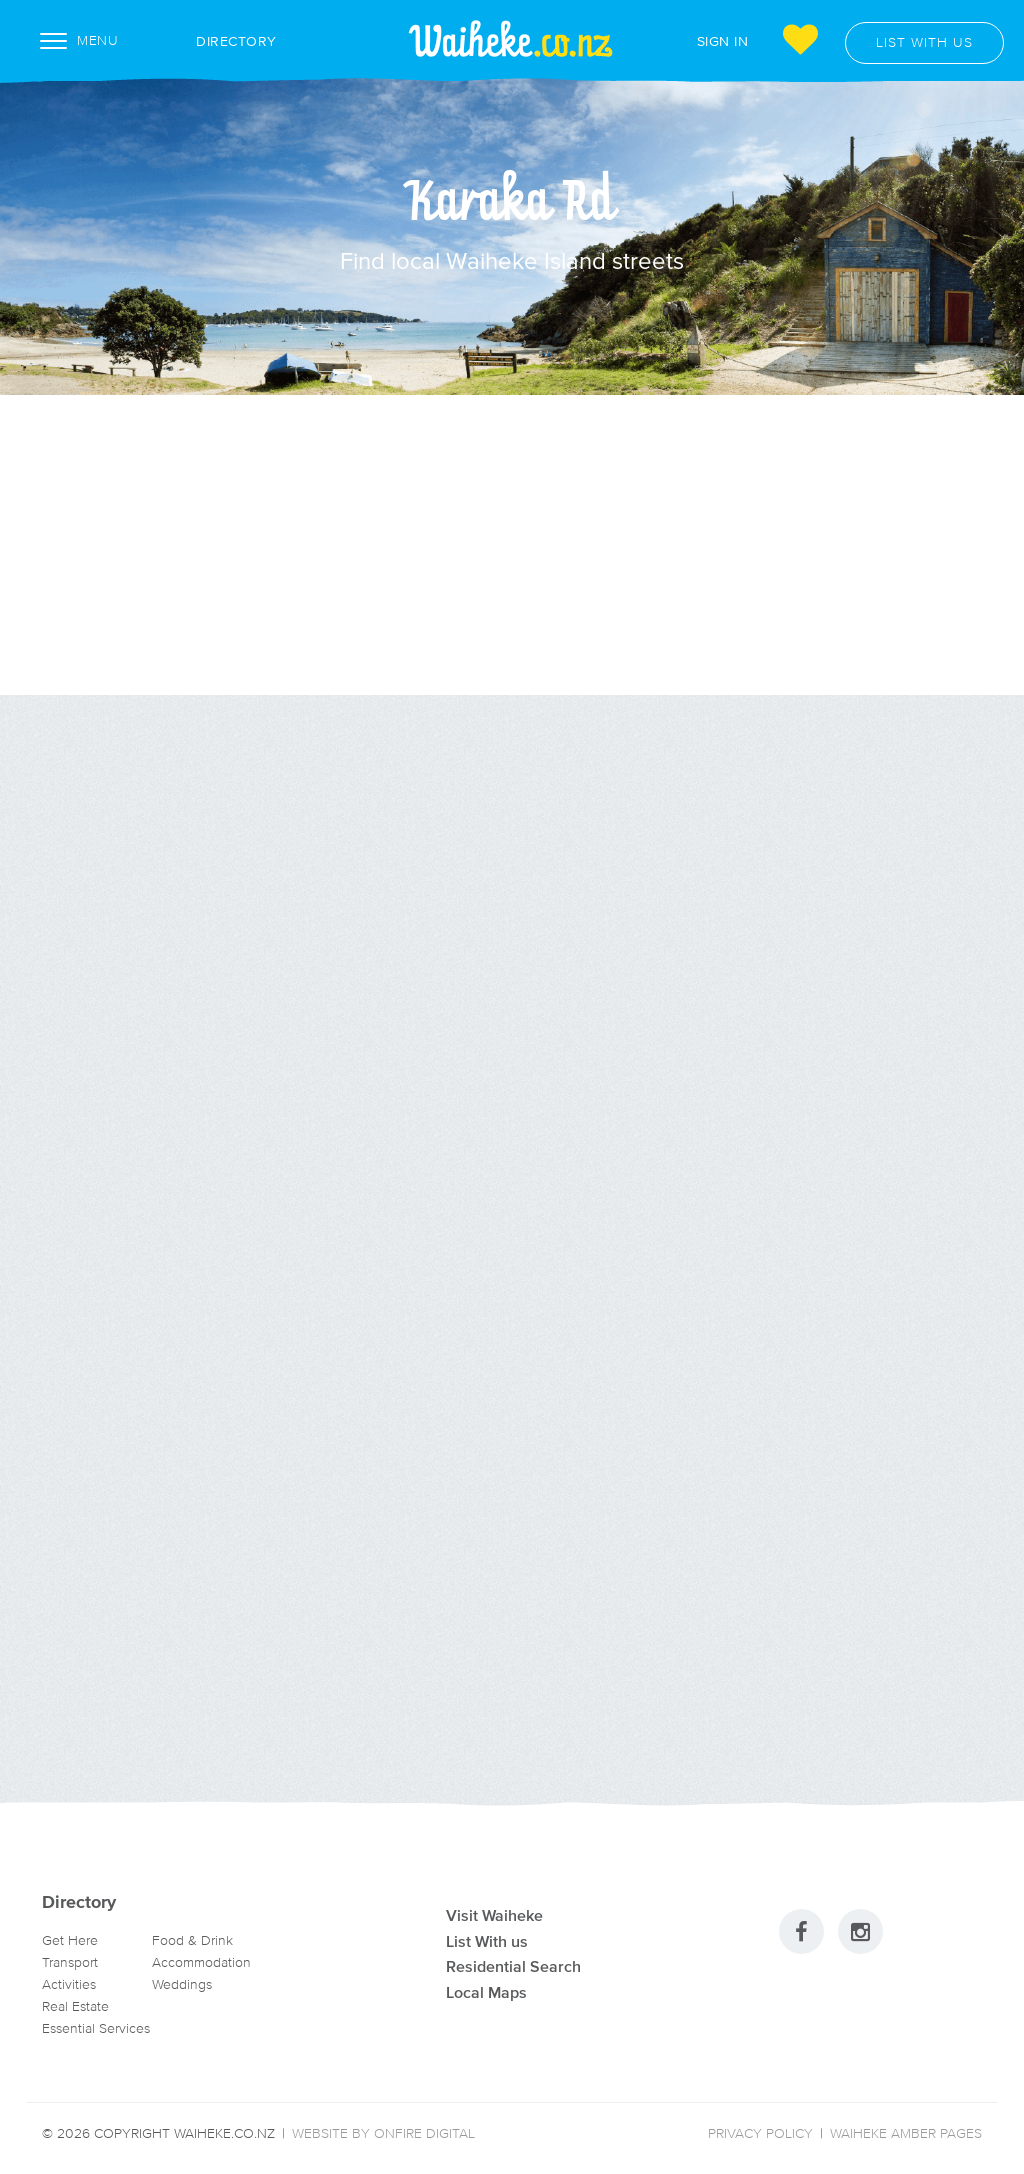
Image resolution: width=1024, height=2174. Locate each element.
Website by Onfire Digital (383, 2133)
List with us (924, 42)
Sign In (723, 40)
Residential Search (513, 1966)
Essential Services (96, 2028)
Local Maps (486, 1992)
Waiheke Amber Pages (906, 2133)
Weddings (182, 1984)
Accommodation (201, 1962)
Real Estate (75, 2006)
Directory (215, 41)
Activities (69, 1984)
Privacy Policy (760, 2133)
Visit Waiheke (494, 1915)
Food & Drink (192, 1940)
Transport (70, 1962)
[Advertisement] (512, 545)
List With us (487, 1941)
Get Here (70, 1940)
